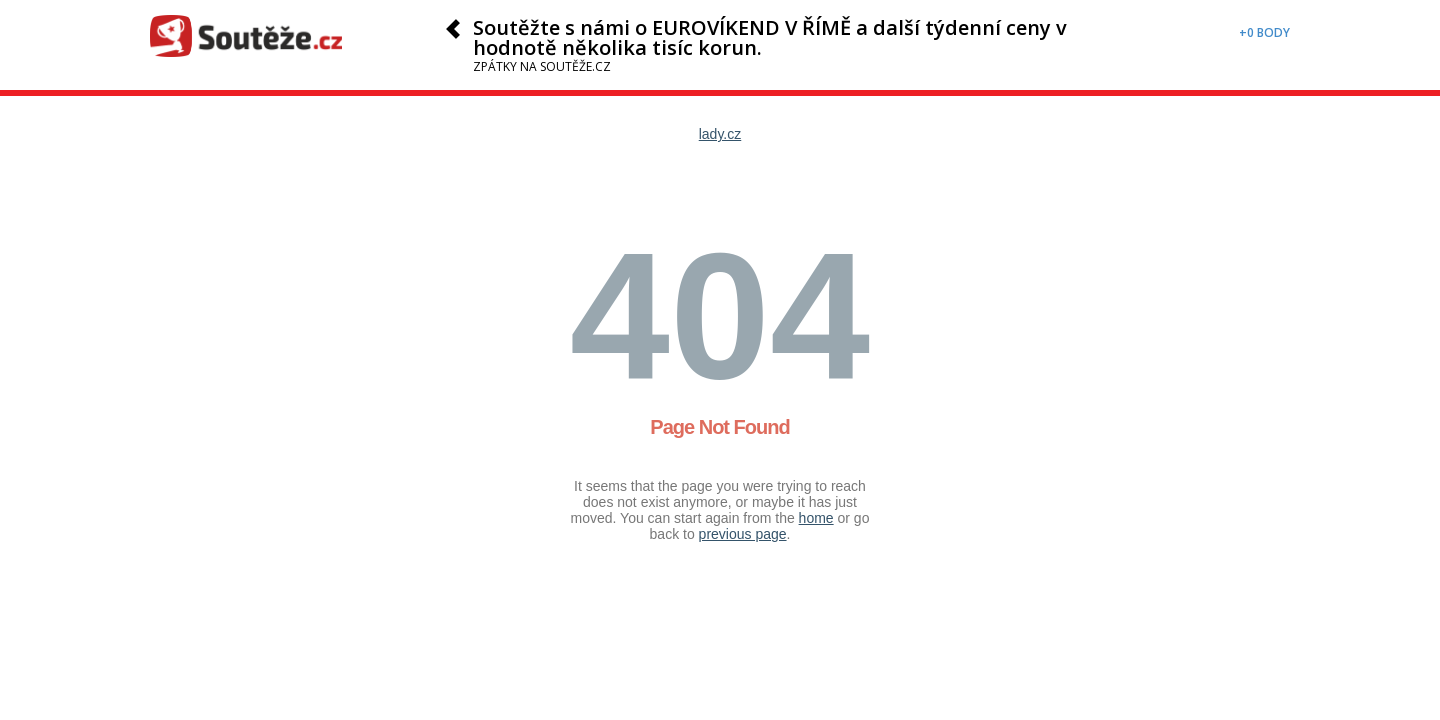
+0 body (1264, 32)
